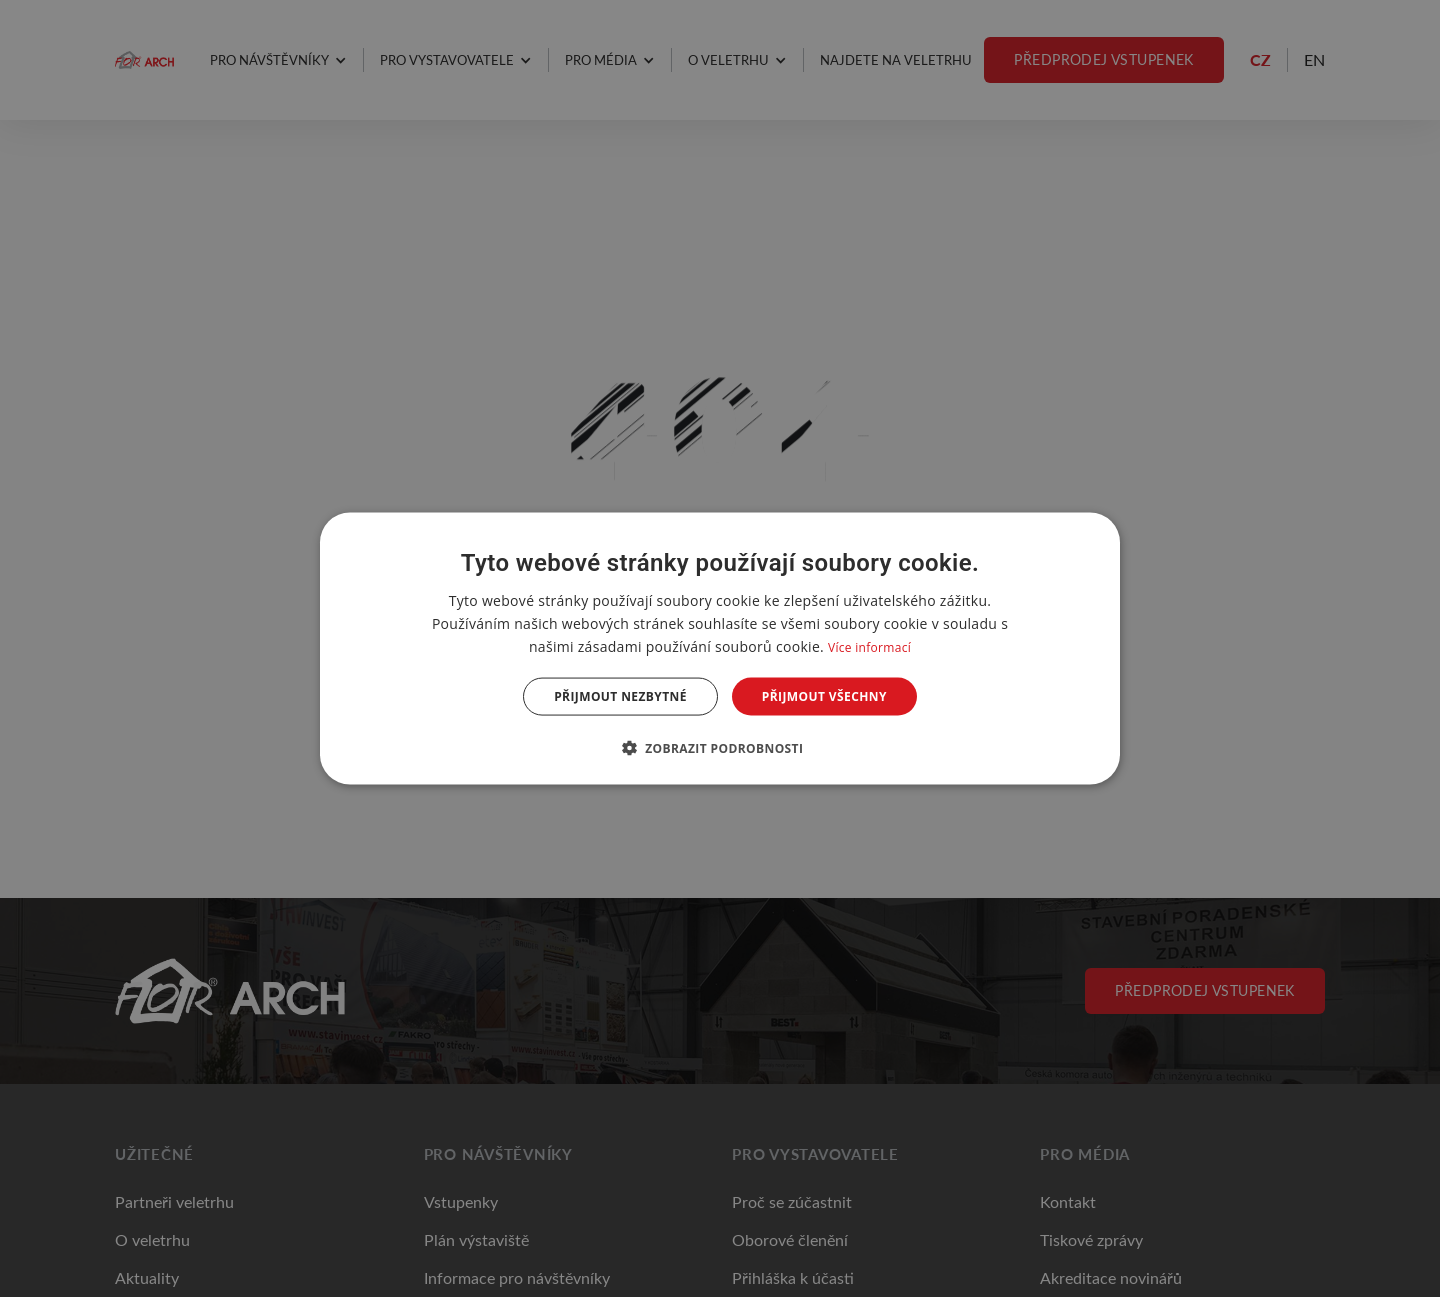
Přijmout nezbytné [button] (620, 696)
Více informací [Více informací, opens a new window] (869, 646)
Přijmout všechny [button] (824, 696)
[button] (720, 748)
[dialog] (720, 648)
